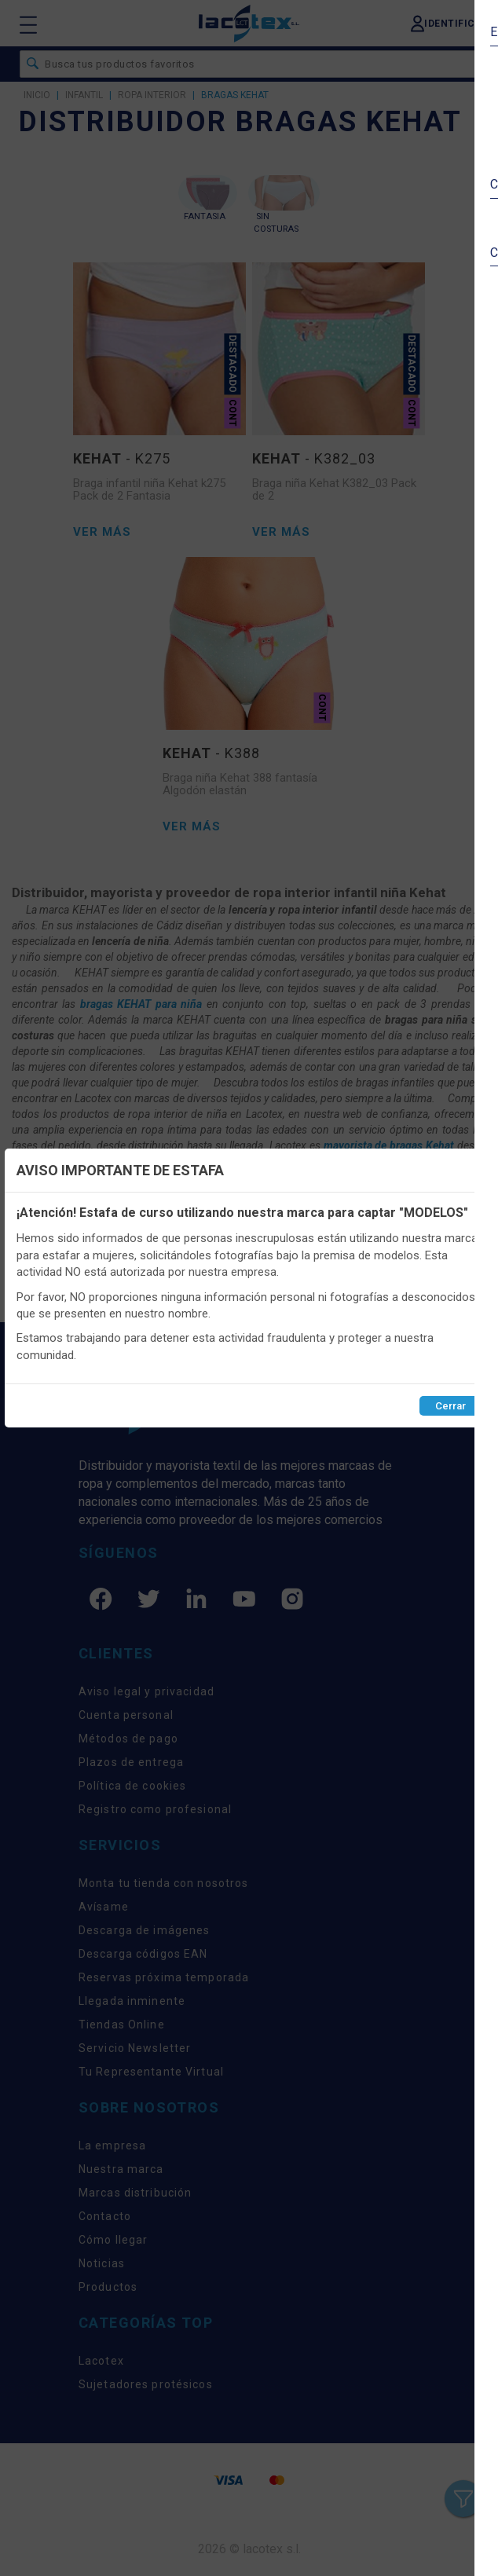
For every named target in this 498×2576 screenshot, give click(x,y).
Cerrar (450, 1406)
